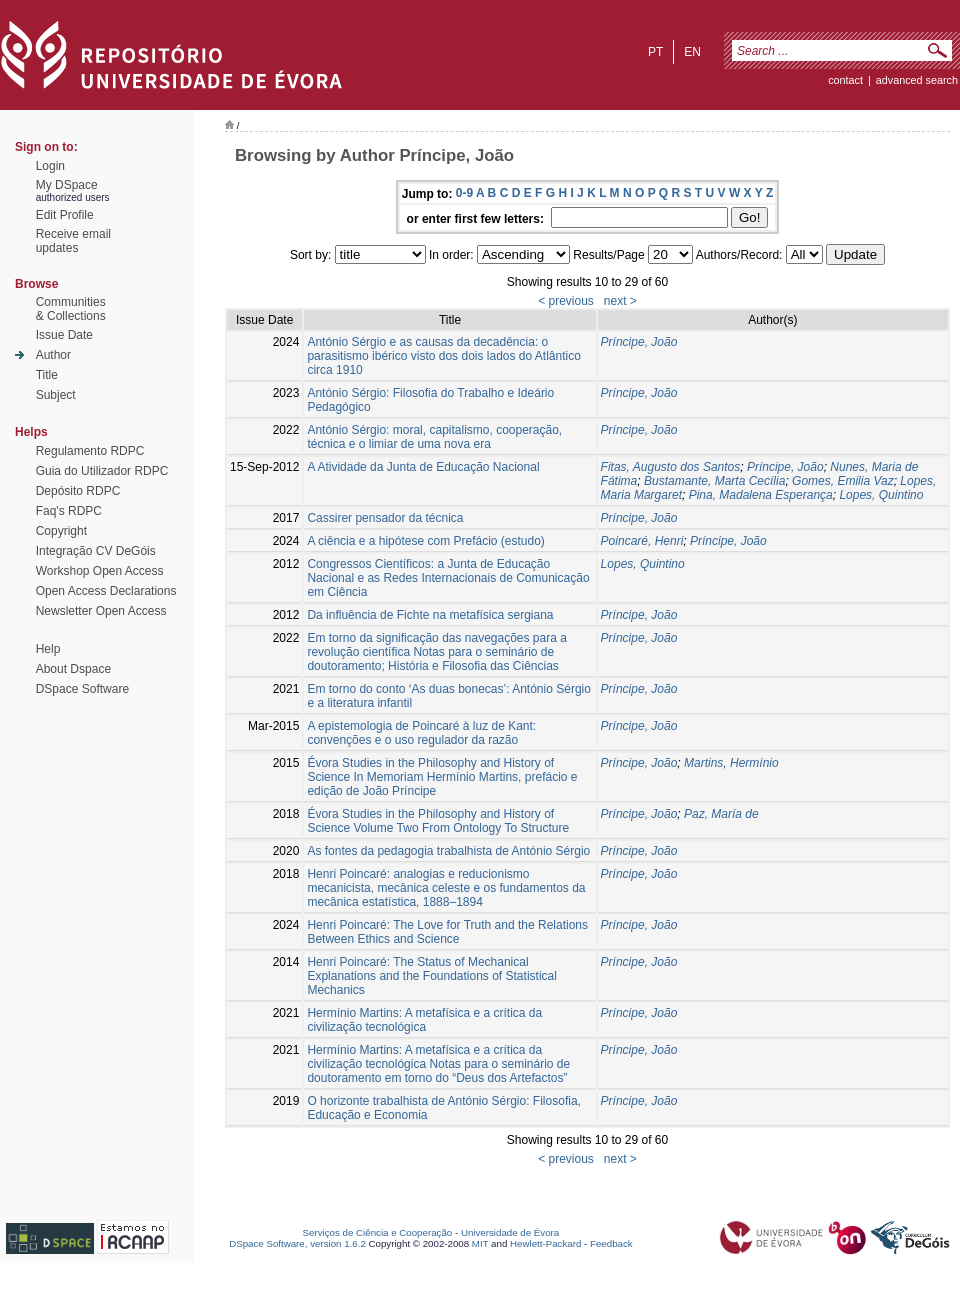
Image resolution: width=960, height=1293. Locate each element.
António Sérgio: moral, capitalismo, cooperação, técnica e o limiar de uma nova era (434, 437)
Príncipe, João (639, 342)
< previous (566, 301)
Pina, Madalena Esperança (761, 495)
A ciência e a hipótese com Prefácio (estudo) (425, 541)
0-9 (464, 193)
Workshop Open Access (100, 571)
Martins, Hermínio (731, 763)
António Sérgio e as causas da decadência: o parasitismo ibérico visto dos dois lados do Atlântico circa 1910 (443, 356)
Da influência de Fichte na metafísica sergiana (430, 615)
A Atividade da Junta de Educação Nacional (423, 467)
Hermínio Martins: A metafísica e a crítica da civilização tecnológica (424, 1020)
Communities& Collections (71, 309)
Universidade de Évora (510, 1232)
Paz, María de (721, 814)
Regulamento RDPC (90, 451)
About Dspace (73, 669)
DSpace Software (82, 689)
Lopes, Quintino (881, 495)
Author (53, 355)
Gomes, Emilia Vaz (843, 481)
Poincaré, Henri (642, 541)
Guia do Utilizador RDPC (102, 471)
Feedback (611, 1243)
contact (845, 80)
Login (50, 166)
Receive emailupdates (73, 241)
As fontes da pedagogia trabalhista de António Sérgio (448, 851)
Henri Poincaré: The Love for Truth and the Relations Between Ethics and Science (447, 932)
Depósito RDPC (78, 491)
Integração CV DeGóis (96, 551)
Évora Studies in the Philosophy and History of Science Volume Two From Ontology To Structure (438, 821)
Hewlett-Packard (545, 1243)
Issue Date (64, 335)
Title (47, 375)
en (692, 52)
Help (48, 649)
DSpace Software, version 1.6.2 (297, 1243)
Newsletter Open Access (101, 611)
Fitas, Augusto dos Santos (671, 467)
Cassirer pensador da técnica (385, 518)
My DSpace (67, 185)
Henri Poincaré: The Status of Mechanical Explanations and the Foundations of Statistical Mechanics (432, 976)
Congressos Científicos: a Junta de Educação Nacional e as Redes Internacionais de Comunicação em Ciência (448, 578)
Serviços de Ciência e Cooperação (378, 1232)
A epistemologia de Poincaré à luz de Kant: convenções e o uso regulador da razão (421, 733)
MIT (480, 1243)
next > (620, 301)
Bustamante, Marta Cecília (714, 481)
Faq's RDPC (69, 511)
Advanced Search (917, 80)
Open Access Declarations (106, 591)
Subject (56, 395)
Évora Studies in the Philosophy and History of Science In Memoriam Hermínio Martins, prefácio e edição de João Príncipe (442, 777)
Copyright (61, 531)
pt (655, 52)
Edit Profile (65, 215)
